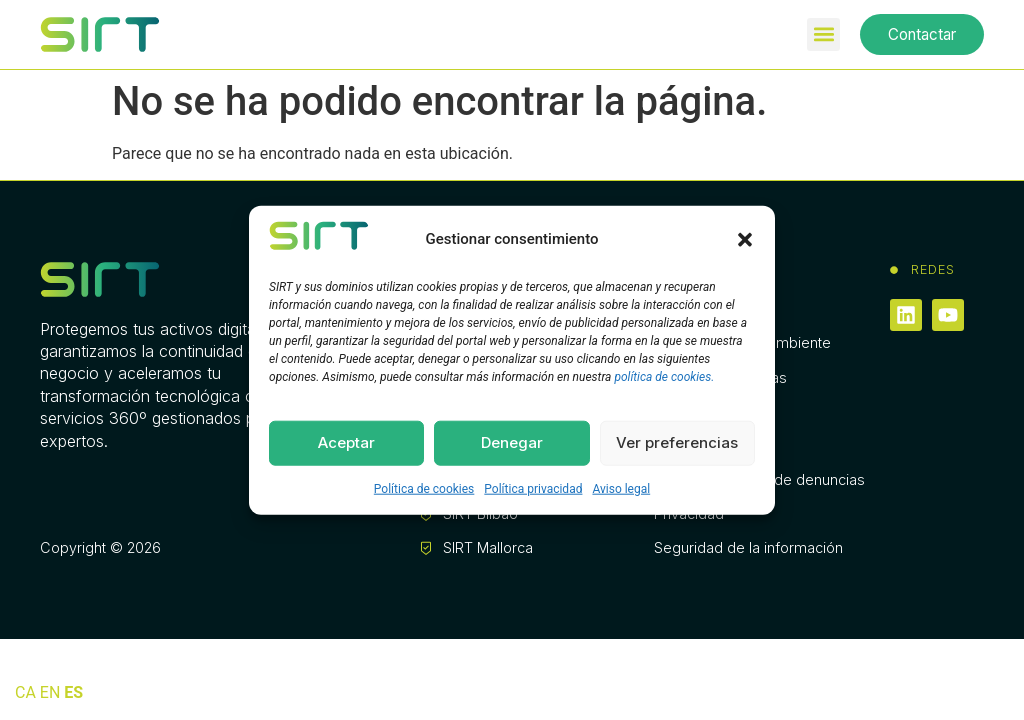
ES (73, 692)
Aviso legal (621, 488)
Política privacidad (533, 488)
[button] (745, 239)
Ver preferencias (677, 442)
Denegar (512, 442)
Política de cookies (424, 488)
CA (25, 692)
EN (50, 692)
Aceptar (346, 442)
